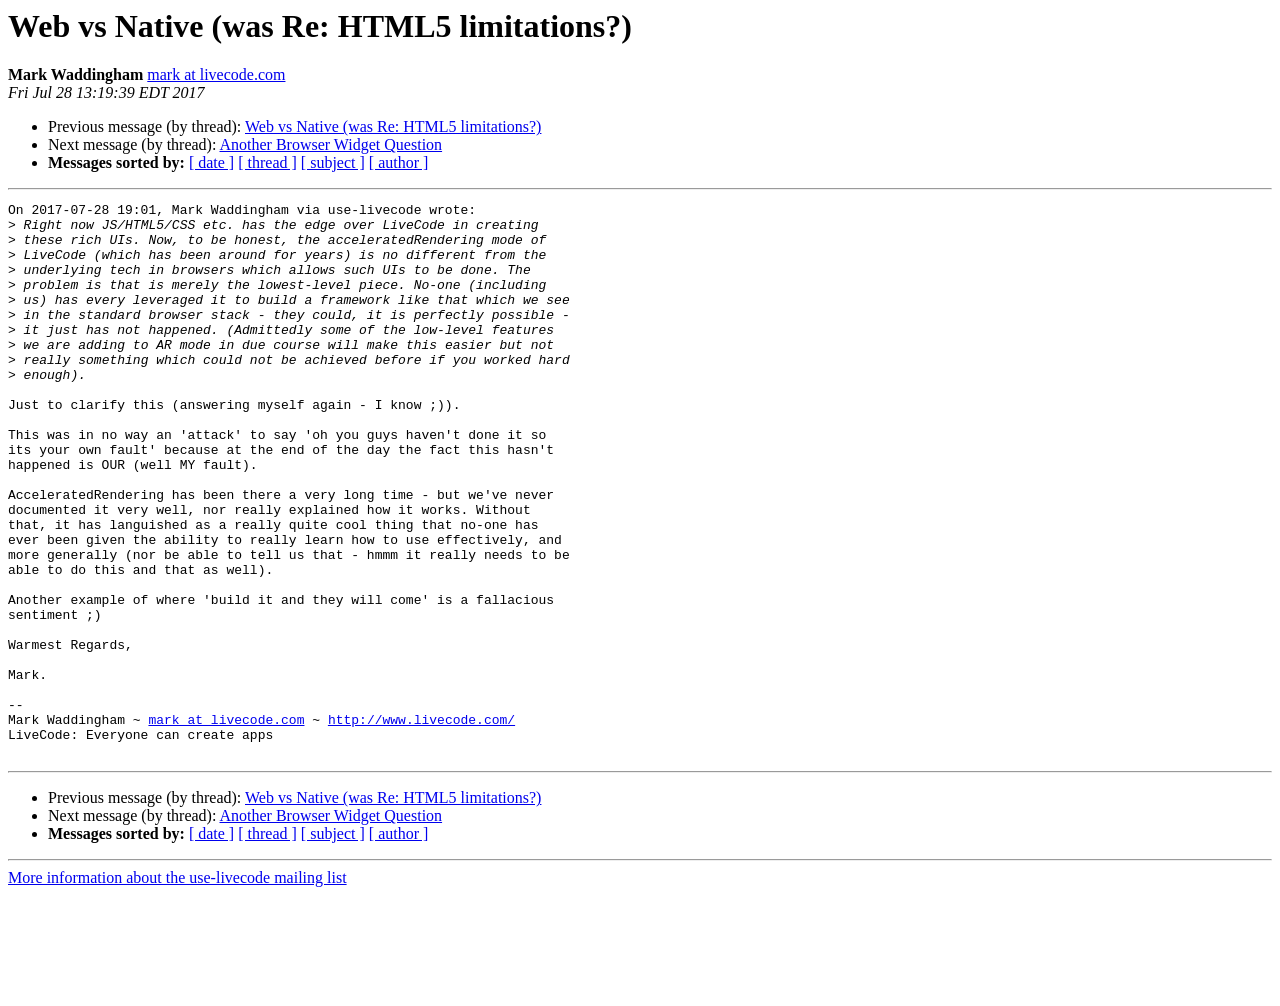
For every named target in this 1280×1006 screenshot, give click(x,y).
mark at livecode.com (216, 74)
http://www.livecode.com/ (421, 824)
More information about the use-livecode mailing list (177, 988)
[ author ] (399, 162)
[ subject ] (333, 162)
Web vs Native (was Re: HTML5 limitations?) (393, 126)
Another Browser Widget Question (331, 144)
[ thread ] (267, 162)
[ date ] (211, 162)
